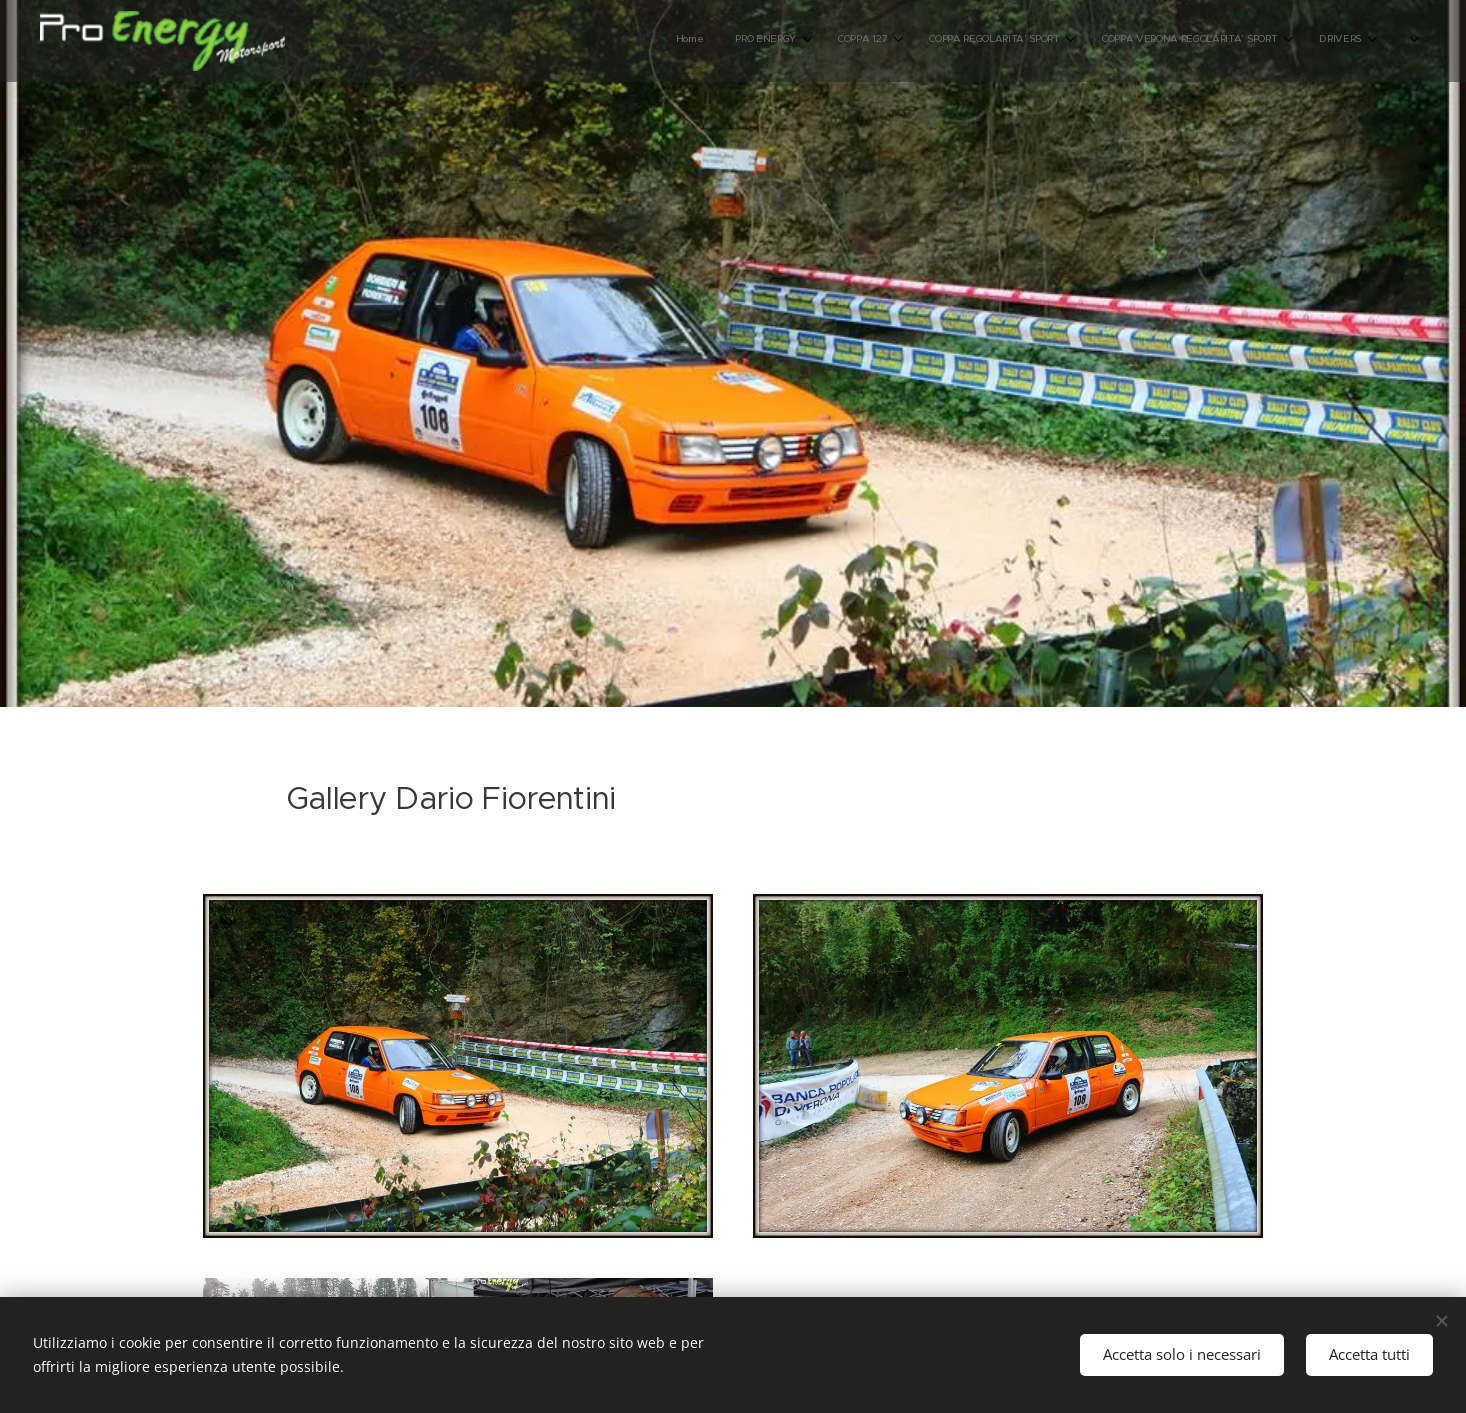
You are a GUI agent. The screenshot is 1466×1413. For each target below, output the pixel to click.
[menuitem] (1051, 41)
